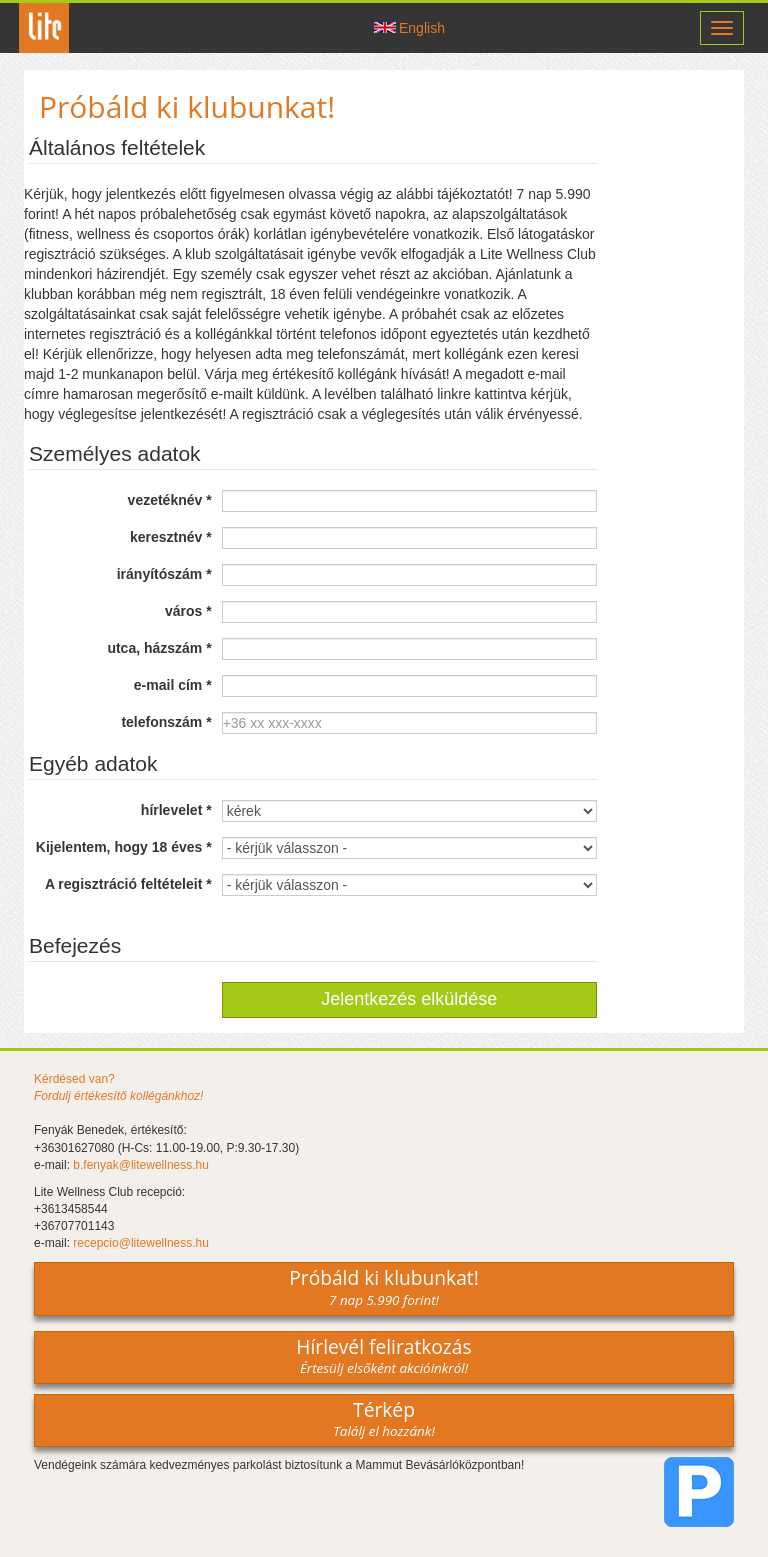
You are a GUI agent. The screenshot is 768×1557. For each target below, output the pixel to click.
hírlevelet (176, 810)
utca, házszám (159, 648)
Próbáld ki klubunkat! (383, 1286)
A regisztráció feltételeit (128, 884)
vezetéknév (170, 500)
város (188, 611)
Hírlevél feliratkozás (383, 1355)
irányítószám (164, 574)
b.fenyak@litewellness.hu (141, 1165)
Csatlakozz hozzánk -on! (339, 28)
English (422, 28)
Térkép (384, 1418)
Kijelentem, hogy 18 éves (124, 847)
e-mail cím (173, 685)
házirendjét (130, 274)
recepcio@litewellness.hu (141, 1243)
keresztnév (171, 537)
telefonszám (166, 722)
